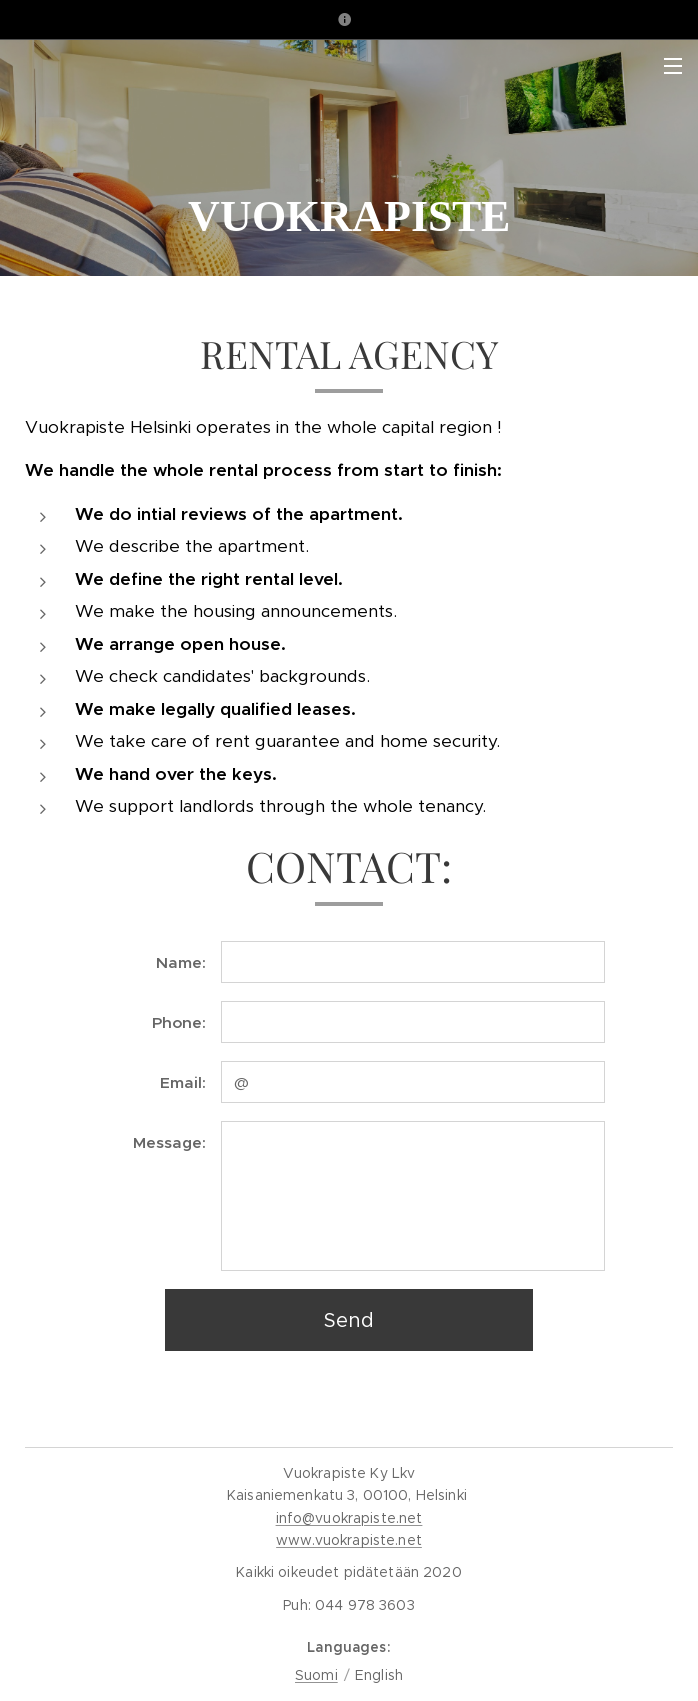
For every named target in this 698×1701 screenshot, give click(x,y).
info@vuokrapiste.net (349, 1518)
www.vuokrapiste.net (349, 1540)
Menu (673, 66)
